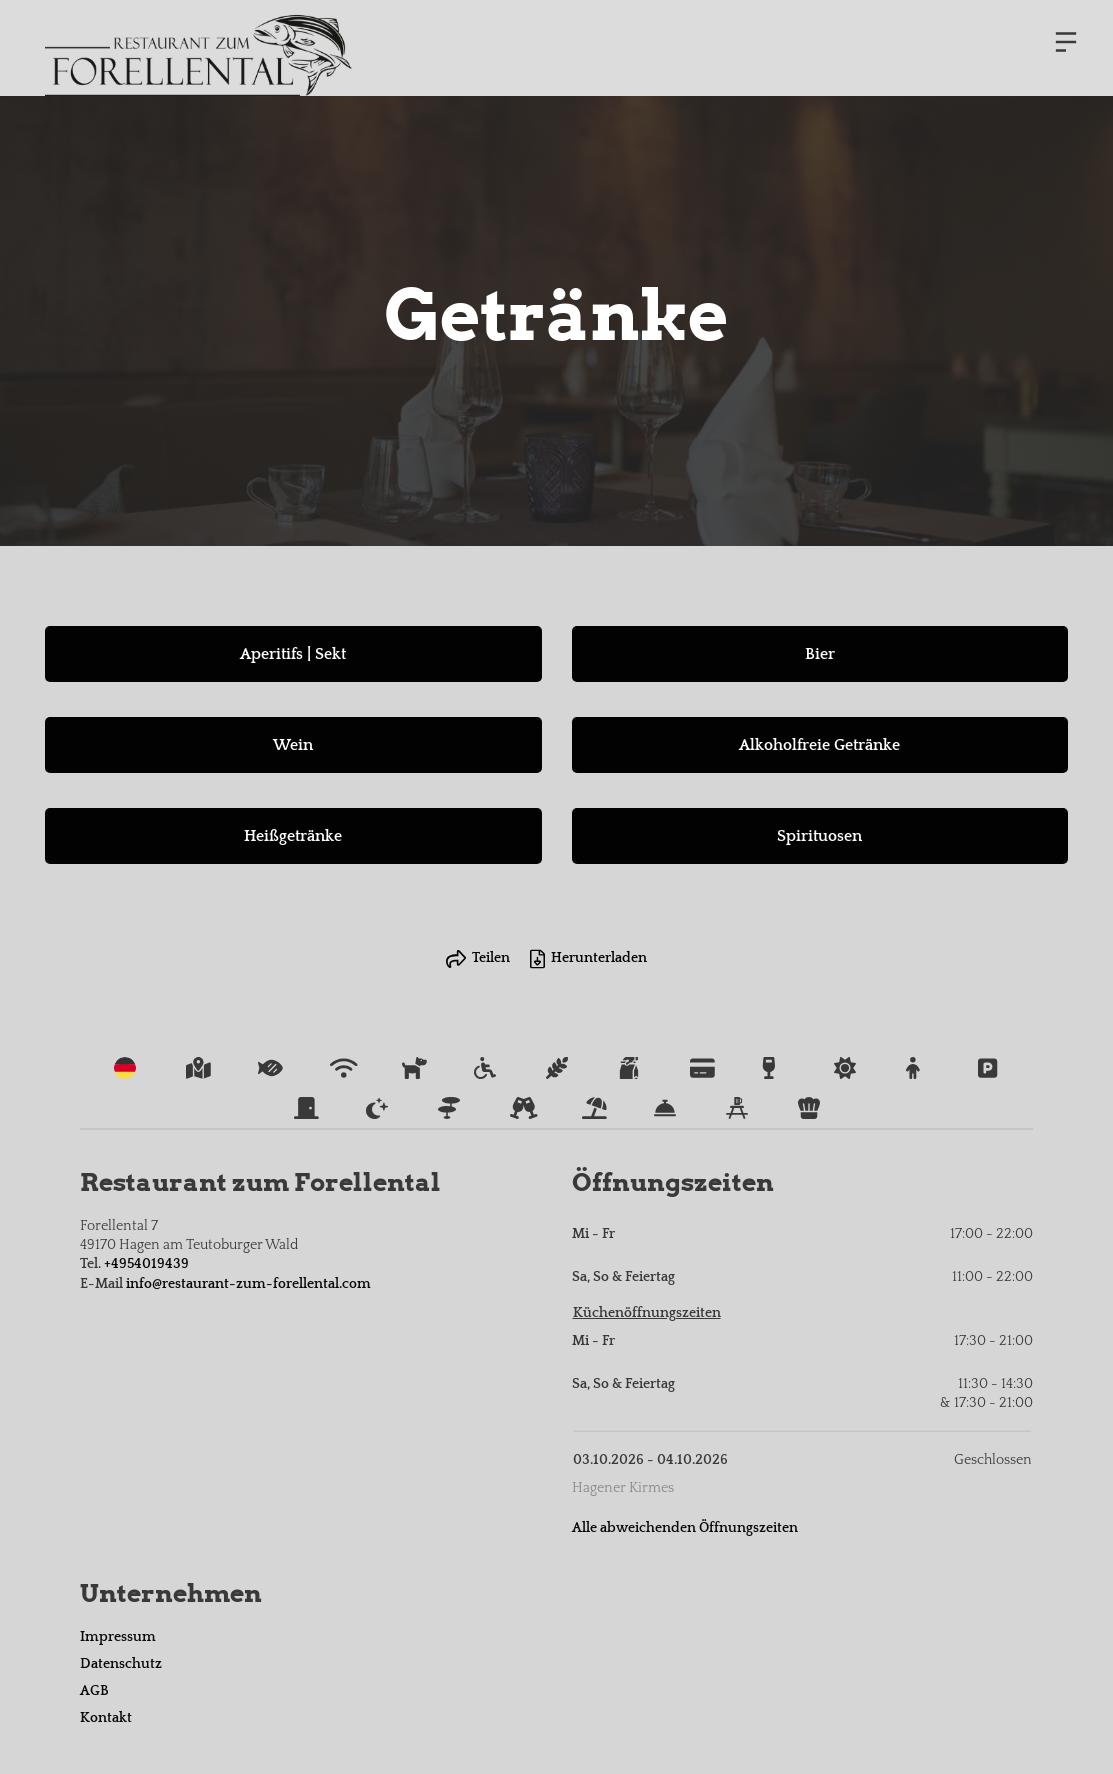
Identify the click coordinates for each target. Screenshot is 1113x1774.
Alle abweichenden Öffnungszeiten (685, 1528)
